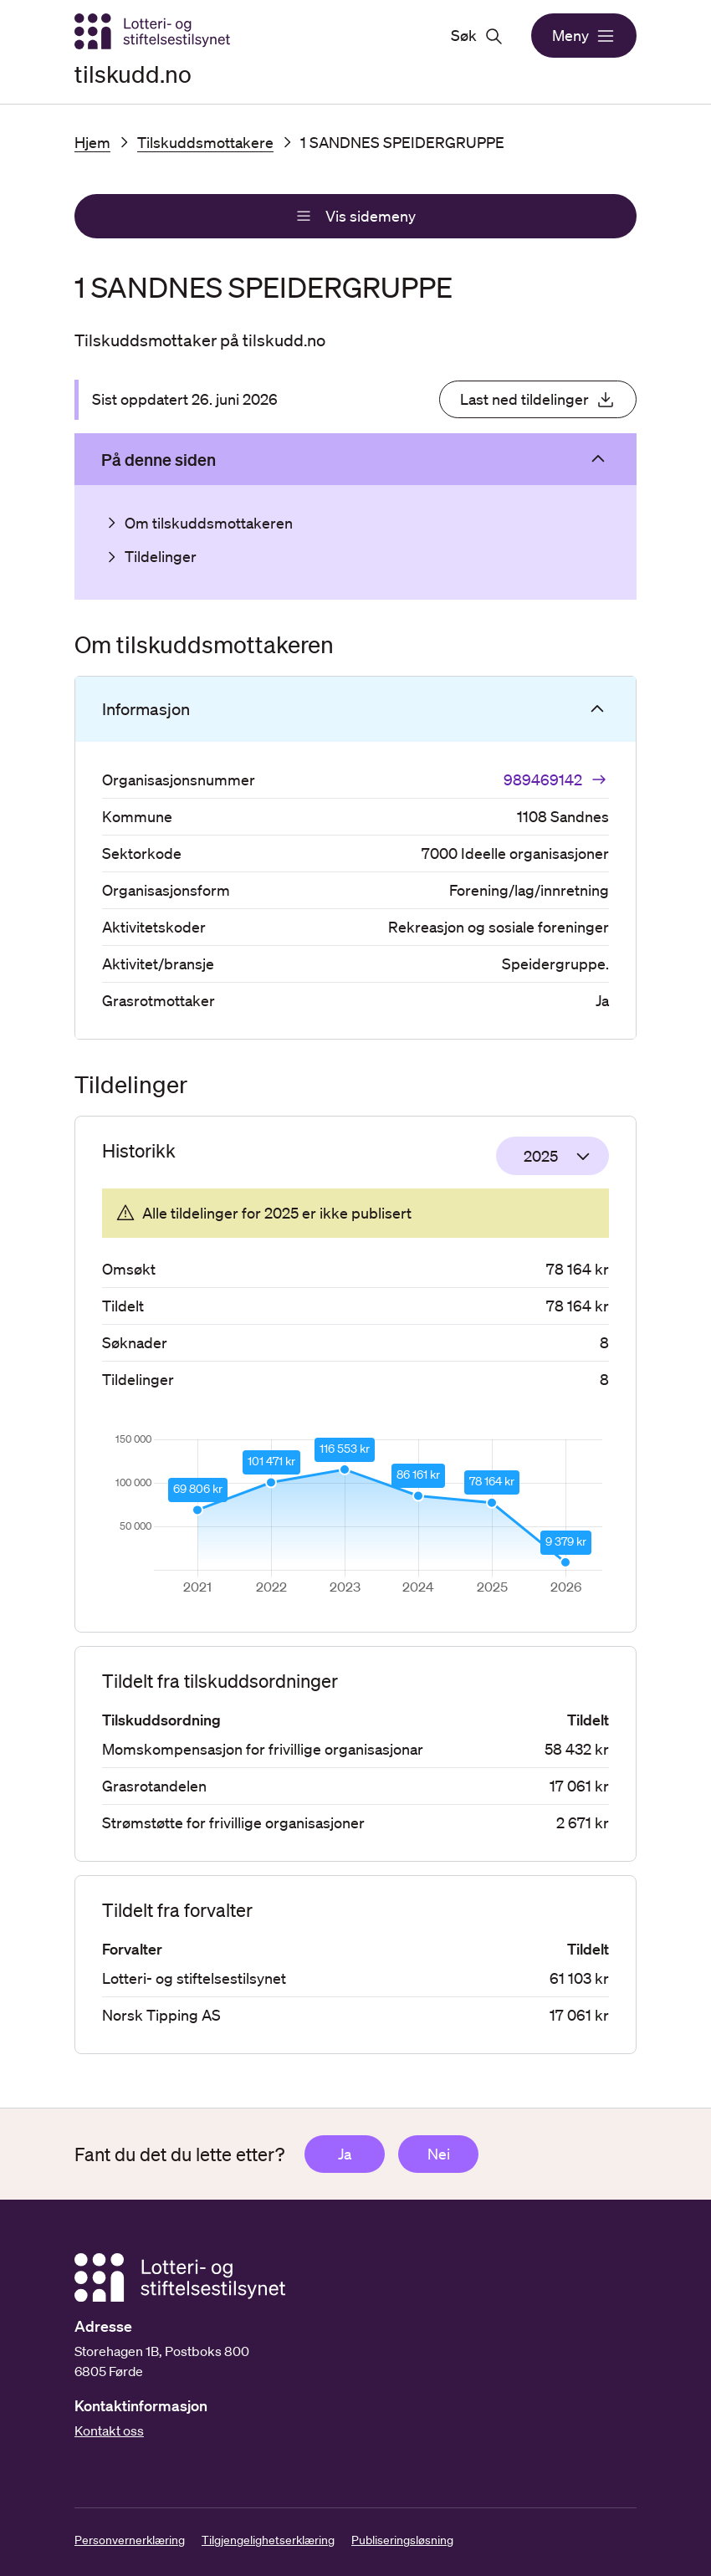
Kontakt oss (109, 2430)
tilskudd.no (133, 73)
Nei (438, 2153)
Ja (344, 2153)
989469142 (556, 779)
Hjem (92, 142)
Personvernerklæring (129, 2540)
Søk (477, 36)
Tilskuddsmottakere (205, 142)
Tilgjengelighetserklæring (268, 2540)
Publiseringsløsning (402, 2540)
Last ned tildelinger (538, 400)
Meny (584, 36)
